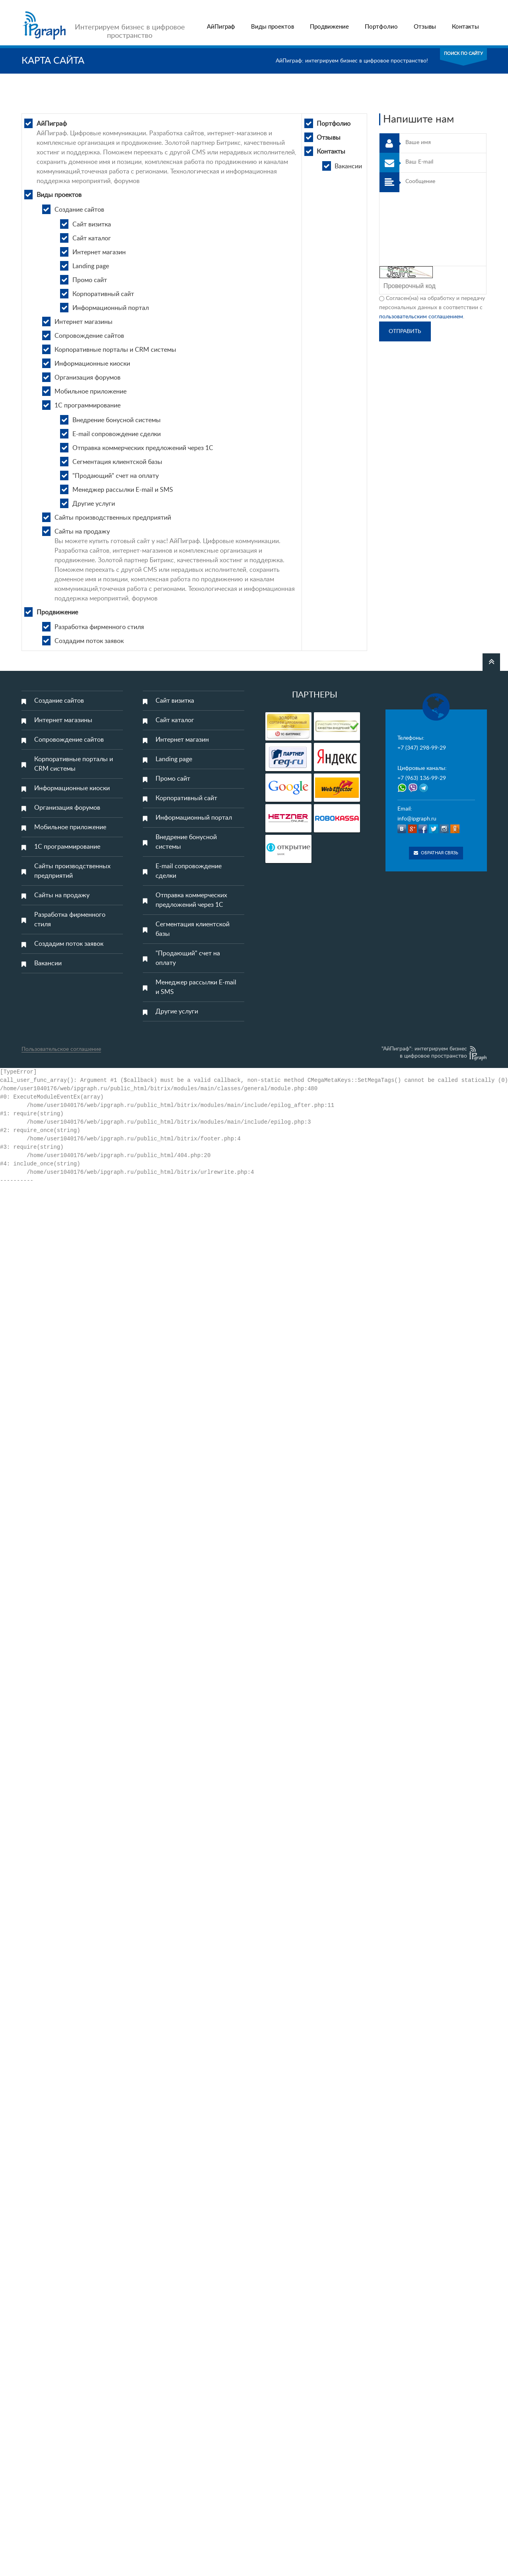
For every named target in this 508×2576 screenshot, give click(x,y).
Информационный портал (110, 308)
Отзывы (425, 27)
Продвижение (329, 27)
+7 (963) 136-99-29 (421, 778)
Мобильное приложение (90, 391)
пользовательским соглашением (421, 317)
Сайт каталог (91, 238)
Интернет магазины (83, 322)
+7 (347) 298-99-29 (421, 748)
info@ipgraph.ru (416, 819)
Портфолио (381, 27)
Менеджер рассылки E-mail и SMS (122, 490)
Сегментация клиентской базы (117, 462)
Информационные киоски (92, 363)
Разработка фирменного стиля (99, 627)
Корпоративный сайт (103, 294)
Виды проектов (272, 27)
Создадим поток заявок (89, 641)
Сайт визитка (91, 224)
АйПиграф (221, 27)
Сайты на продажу (82, 531)
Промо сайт (89, 280)
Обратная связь (436, 853)
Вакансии (348, 166)
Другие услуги (93, 504)
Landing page (90, 266)
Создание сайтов (79, 210)
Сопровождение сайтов (89, 336)
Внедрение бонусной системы (116, 420)
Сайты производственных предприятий (112, 517)
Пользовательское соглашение (61, 1049)
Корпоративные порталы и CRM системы (115, 350)
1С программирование (87, 405)
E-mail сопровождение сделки (116, 434)
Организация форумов (87, 377)
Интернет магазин (99, 252)
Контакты (465, 27)
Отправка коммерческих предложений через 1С (142, 448)
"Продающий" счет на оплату (115, 476)
